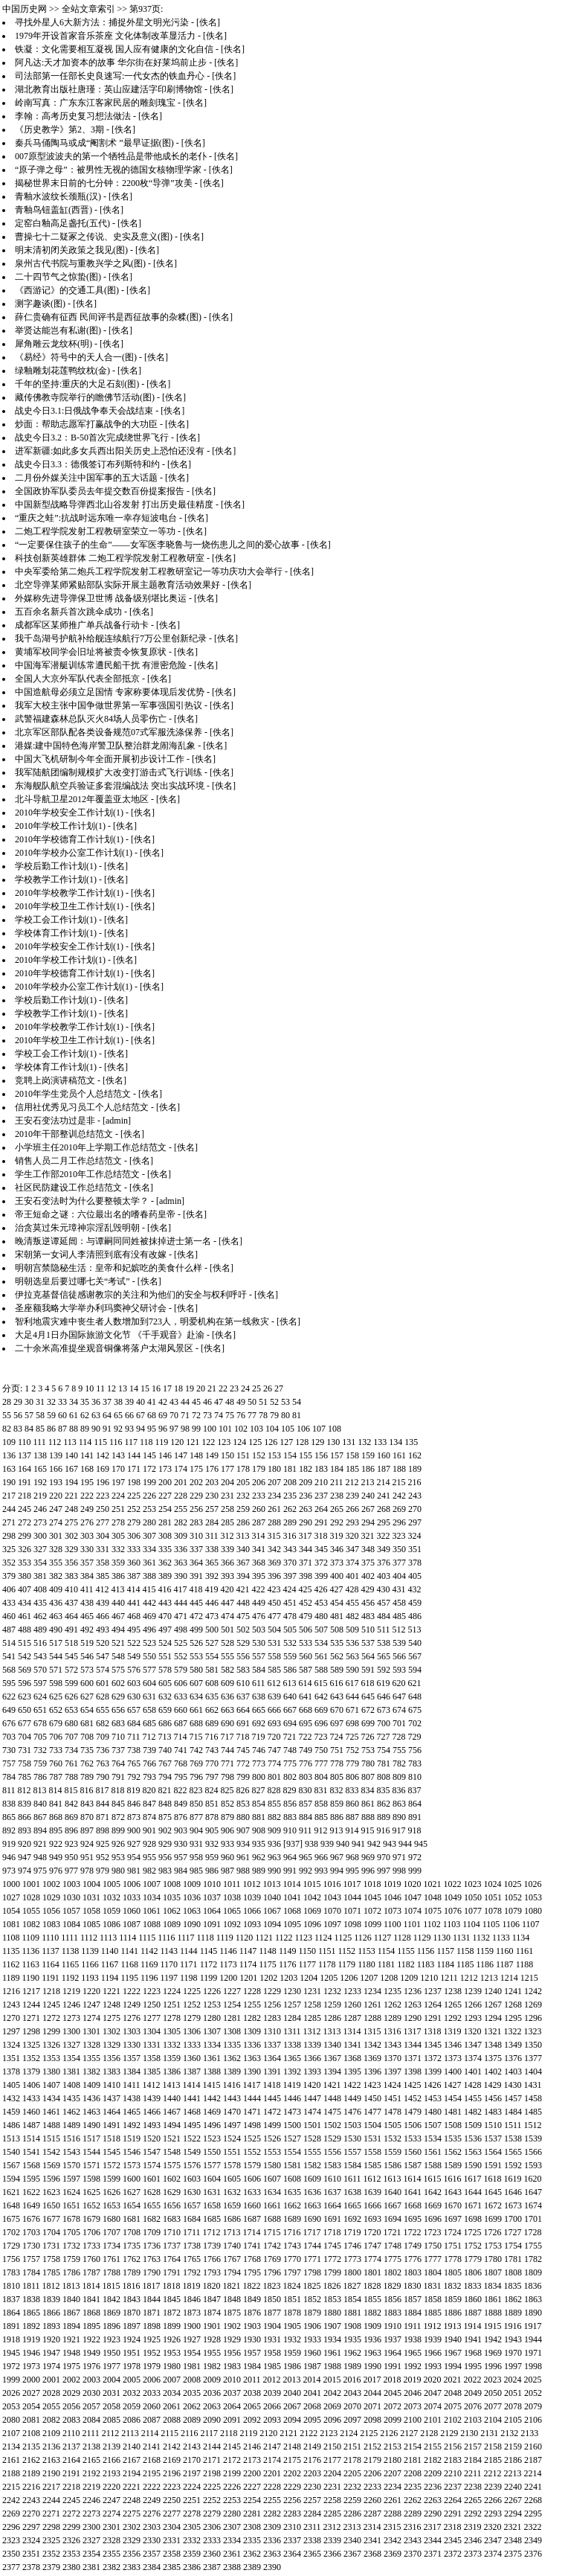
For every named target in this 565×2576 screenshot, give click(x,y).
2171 (212, 2460)
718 (243, 1736)
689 (212, 1723)
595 (9, 1683)
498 (180, 1629)
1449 (352, 2098)
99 (196, 1428)
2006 (152, 2379)
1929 (232, 2339)
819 (134, 1790)
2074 (433, 2406)
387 (134, 1576)
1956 (232, 2353)
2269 (11, 2513)
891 (415, 1817)
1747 (372, 2245)
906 (227, 1830)
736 (102, 1750)
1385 (152, 2071)
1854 (352, 2299)
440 (118, 1603)
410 (71, 1589)
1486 (11, 2125)
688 (196, 1723)
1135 (11, 1951)
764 (118, 1763)
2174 (272, 2460)
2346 (473, 2540)
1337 (272, 2045)
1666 (372, 2205)
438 (87, 1603)
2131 (489, 2433)
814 (55, 1790)
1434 (51, 2098)
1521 (172, 2138)
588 (321, 1670)
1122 (284, 1937)
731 (24, 1750)
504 (274, 1629)
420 (227, 1589)
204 (227, 1482)
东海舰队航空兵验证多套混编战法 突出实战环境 (109, 786)
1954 (192, 2353)
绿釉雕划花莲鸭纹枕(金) (62, 370)
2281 (252, 2513)
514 (9, 1643)
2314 (372, 2527)
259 (243, 1509)
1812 (51, 2286)
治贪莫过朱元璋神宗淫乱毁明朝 (77, 1228)
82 (6, 1428)
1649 (31, 2205)
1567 (11, 2165)
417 (180, 1589)
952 (102, 1857)
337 (196, 1549)
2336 (272, 2540)
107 (319, 1428)
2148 (292, 2446)
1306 (192, 2031)
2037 (232, 2393)
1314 (352, 2031)
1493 (152, 2125)
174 (180, 1469)
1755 (533, 2245)
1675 (11, 2219)
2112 (111, 2433)
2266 (493, 2500)
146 (165, 1455)
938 (311, 1844)
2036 (212, 2393)
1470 (232, 2111)
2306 (212, 2527)
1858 (433, 2299)
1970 (513, 2353)
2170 (192, 2460)
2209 (433, 2473)
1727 (513, 2232)
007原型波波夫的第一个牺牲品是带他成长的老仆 (111, 156)
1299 (51, 2031)
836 (399, 1790)
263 (305, 1509)
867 (40, 1817)
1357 (132, 2058)
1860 (473, 2299)
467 (118, 1616)
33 (62, 1402)
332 (118, 1549)
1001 (31, 1884)
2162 (31, 2460)
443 (165, 1603)
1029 (51, 1897)
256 (196, 1509)
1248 (111, 2004)
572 (71, 1670)
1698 (473, 2219)
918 (415, 1830)
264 (321, 1509)
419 (212, 1589)
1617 (473, 2178)
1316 (392, 2031)
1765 (192, 2259)
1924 (132, 2339)
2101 (433, 2420)
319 (336, 1536)
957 (180, 1857)
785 (24, 1777)
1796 (272, 2272)
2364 (292, 2553)
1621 (11, 2192)
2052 (533, 2393)
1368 (352, 2058)
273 (40, 1522)
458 (399, 1603)
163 (9, 1469)
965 (305, 1857)
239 (352, 1495)
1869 (111, 2312)
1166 (90, 1964)
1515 (51, 2138)
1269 (533, 2004)
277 (102, 1522)
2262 (413, 2500)
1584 (352, 2165)
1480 (433, 2111)
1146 (228, 1951)
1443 (232, 2098)
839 (24, 1803)
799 (243, 1777)
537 (368, 1643)
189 (415, 1469)
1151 (327, 1951)
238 (336, 1495)
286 (243, 1522)
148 (196, 1455)
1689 (292, 2219)
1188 (525, 1964)
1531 (372, 2138)
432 (415, 1589)
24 (245, 1388)
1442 (212, 2098)
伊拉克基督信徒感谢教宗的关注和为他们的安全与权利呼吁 (131, 1294)
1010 (212, 1884)
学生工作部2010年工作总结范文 (77, 1174)
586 (290, 1670)
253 (149, 1509)
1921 (71, 2339)
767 (165, 1763)
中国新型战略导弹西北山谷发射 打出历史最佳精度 (114, 504)
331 (102, 1549)
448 (243, 1603)
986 (212, 1870)
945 (420, 1844)
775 (290, 1763)
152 (258, 1455)
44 (185, 1402)
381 (40, 1576)
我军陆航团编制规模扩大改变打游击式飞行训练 (108, 772)
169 (102, 1469)
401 (352, 1576)
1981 (192, 2366)
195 (87, 1482)
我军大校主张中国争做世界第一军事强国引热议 (108, 705)
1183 (426, 1964)
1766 (212, 2259)
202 (196, 1482)
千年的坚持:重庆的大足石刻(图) (77, 384)
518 (71, 1643)
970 (383, 1857)
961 (243, 1857)
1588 (433, 2165)
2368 (372, 2553)
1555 (312, 2152)
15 (145, 1388)
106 (303, 1428)
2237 (453, 2487)
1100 (392, 1924)
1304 (152, 2031)
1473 (292, 2111)
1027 (11, 1897)
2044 (372, 2393)
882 (274, 1817)
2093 (272, 2420)
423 (274, 1589)
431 (399, 1589)
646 (383, 1696)
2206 (372, 2473)
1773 (352, 2259)
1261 (372, 2004)
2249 (152, 2500)
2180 (392, 2460)
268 (383, 1509)
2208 (413, 2473)
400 (336, 1576)
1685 (212, 2219)
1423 (372, 2085)
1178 (327, 1964)
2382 (111, 2567)
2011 (252, 2379)
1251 (172, 2004)
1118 (205, 1937)
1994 (453, 2366)
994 (336, 1870)
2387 (212, 2567)
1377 (533, 2058)
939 (327, 1844)
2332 (192, 2540)
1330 (132, 2045)
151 (243, 1455)
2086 (132, 2420)
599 (71, 1683)
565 (383, 1656)
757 (9, 1763)
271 (9, 1522)
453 (321, 1603)
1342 (372, 2045)
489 (40, 1629)
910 (290, 1830)
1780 (493, 2259)
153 (274, 1455)
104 (272, 1428)
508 (336, 1629)
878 (212, 1817)
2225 (212, 2487)
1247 (91, 2004)
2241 (533, 2487)
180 (274, 1469)
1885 (433, 2312)
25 (256, 1388)
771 (227, 1763)
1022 (453, 1884)
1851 (292, 2299)
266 (352, 1509)
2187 (533, 2460)
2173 (252, 2460)
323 (399, 1536)
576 (134, 1670)
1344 (413, 2045)
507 (321, 1629)
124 (239, 1442)
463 (55, 1616)
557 (258, 1656)
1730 (31, 2245)
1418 (272, 2085)
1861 (493, 2299)
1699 (493, 2219)
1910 (392, 2326)
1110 (50, 1937)
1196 (149, 1978)
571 (55, 1670)
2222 (152, 2487)
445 (196, 1603)
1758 (51, 2259)
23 (234, 1388)
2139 (111, 2446)
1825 (312, 2286)
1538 (513, 2138)
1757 (31, 2259)
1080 (533, 1911)
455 (352, 1603)
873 (134, 1817)
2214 (533, 2473)
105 (287, 1428)
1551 (232, 2152)
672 (368, 1710)
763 (102, 1763)
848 (165, 1803)
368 (258, 1562)
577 (149, 1670)
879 (227, 1817)
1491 (111, 2125)
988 (243, 1870)
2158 (493, 2446)
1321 (493, 2031)
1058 (91, 1911)
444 (180, 1603)
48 (229, 1402)
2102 (453, 2420)
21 (211, 1388)
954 (134, 1857)
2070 (352, 2406)
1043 (332, 1897)
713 (165, 1736)
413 (118, 1589)
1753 (493, 2245)
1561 (433, 2152)
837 (415, 1790)
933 (227, 1844)
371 (305, 1562)
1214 (509, 1978)
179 (258, 1469)
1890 (533, 2312)
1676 (31, 2219)
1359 (172, 2058)
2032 (132, 2393)
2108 (31, 2433)
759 (40, 1763)
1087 (132, 1924)
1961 (332, 2353)
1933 (312, 2339)
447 (227, 1603)
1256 (272, 2004)
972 (415, 1857)
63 (95, 1415)
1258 (312, 2004)
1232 (332, 1991)
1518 (111, 2138)
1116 (166, 1937)
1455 (473, 2098)
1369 (372, 2058)
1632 (232, 2192)
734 (71, 1750)
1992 (413, 2366)
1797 (292, 2272)
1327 (71, 2045)
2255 (272, 2500)
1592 (513, 2165)
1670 (453, 2205)
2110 (71, 2433)
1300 (71, 2031)
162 (415, 1455)
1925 (152, 2339)
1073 (392, 1911)
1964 (392, 2353)
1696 (433, 2219)
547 (102, 1656)
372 (321, 1562)
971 (399, 1857)
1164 (50, 1964)
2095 (312, 2420)
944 (405, 1844)
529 (243, 1643)
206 (258, 1482)
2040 (292, 2393)
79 (274, 1415)
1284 (292, 2018)
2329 (132, 2540)
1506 (413, 2125)
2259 (352, 2500)
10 (89, 1388)
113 (70, 1442)
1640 (392, 2192)
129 (317, 1442)
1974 (51, 2366)
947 (24, 1857)
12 (111, 1388)
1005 (111, 1884)
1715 (272, 2232)
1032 (111, 1897)
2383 (132, 2567)
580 (196, 1670)
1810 (11, 2286)
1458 (533, 2098)
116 (116, 1442)
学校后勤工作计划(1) (56, 866)
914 (352, 1830)
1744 (312, 2245)
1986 (292, 2366)
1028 (31, 1897)
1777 (433, 2259)
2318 (453, 2527)
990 (274, 1870)
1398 (413, 2071)
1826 (332, 2286)
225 (134, 1495)
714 (180, 1736)
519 (87, 1643)
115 (100, 1442)
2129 (449, 2433)
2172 (232, 2460)
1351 (11, 2058)
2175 (292, 2460)
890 (399, 1817)
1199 (209, 1978)
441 (134, 1603)
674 (399, 1710)
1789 (132, 2272)
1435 (71, 2098)
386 (118, 1576)
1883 (392, 2312)
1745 (332, 2245)
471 (180, 1616)
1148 (268, 1951)
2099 (392, 2420)
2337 (292, 2540)
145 (149, 1455)
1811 (31, 2286)
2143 (192, 2446)
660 (180, 1710)
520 (102, 1643)
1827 (352, 2286)
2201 (272, 2473)
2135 (31, 2446)
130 (333, 1442)
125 (255, 1442)
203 (212, 1482)
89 (84, 1428)
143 (118, 1455)
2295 (533, 2513)
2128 (429, 2433)
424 (290, 1589)
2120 (268, 2433)
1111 (69, 1937)
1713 (232, 2232)
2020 (433, 2379)
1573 (132, 2165)
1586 (392, 2165)
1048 (433, 1897)
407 (24, 1589)
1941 (473, 2339)
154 (290, 1455)
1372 (433, 2058)
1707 (111, 2232)
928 (149, 1844)
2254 (252, 2500)
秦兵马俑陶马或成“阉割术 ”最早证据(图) (94, 143)
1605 (232, 2178)
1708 (132, 2232)
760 (55, 1763)
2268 (533, 2500)
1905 (292, 2326)
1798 (312, 2272)
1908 (352, 2326)
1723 (433, 2232)
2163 (51, 2460)
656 (118, 1710)
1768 (252, 2259)
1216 (11, 1991)
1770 (292, 2259)
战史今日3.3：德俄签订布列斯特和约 (87, 464)
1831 (433, 2286)
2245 (71, 2500)
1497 (232, 2125)
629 (118, 1696)
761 (71, 1763)
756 (415, 1750)
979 (102, 1870)
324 (415, 1536)
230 (212, 1495)
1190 (31, 1978)
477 (274, 1616)
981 (134, 1870)
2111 (91, 2433)
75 (229, 1415)
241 (383, 1495)
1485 (533, 2111)
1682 (152, 2219)
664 (243, 1710)
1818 (172, 2286)
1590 (473, 2165)
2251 (192, 2500)
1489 (71, 2125)
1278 (172, 2018)
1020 (413, 1884)
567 (415, 1656)
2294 (513, 2513)
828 (274, 1790)
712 (149, 1736)
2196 (172, 2473)
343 (290, 1549)
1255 (252, 2004)
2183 (453, 2460)
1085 (91, 1924)
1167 (110, 1964)
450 (274, 1603)
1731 (51, 2245)
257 (212, 1509)
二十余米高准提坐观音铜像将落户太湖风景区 (104, 1348)
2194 (132, 2473)
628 (102, 1696)
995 (352, 1870)
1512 (533, 2125)
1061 (152, 1911)
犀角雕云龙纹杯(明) (53, 344)
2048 (453, 2393)
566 (399, 1656)
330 (87, 1549)
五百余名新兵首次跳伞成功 (68, 611)
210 (321, 1482)
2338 (312, 2540)
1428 (473, 2085)
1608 (292, 2178)
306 (134, 1536)
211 (336, 1482)
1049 (453, 1897)
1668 (413, 2205)
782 (399, 1763)
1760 (91, 2259)
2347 (493, 2540)
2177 (332, 2460)
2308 (252, 2527)
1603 (192, 2178)
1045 (372, 1897)
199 (149, 1482)
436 (55, 1603)
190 (9, 1482)
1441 (192, 2098)
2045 (392, 2393)
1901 (212, 2326)
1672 (493, 2205)
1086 (111, 1924)
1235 (392, 1991)
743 (212, 1750)
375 (368, 1562)
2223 (172, 2487)
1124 (323, 1937)
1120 (245, 1937)
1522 (192, 2138)
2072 (392, 2406)
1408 (71, 2085)
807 (368, 1777)
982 (149, 1870)
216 (415, 1482)
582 (227, 1670)
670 (336, 1710)
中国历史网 (24, 9)
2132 (509, 2433)
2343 (413, 2540)
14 (133, 1388)
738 (134, 1750)
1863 (533, 2299)
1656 (172, 2205)
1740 (232, 2245)
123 (223, 1442)
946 (9, 1857)
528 (227, 1643)
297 (415, 1522)
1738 (192, 2245)
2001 (51, 2379)
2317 (433, 2527)
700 (383, 1723)
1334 (212, 2045)
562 (336, 1656)
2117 (209, 2433)
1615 (433, 2178)
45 (196, 1402)
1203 (288, 1978)
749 (305, 1750)
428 (352, 1589)
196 (102, 1482)
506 (305, 1629)
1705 (71, 2232)
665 (258, 1710)
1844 (152, 2299)
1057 (71, 1911)
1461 (51, 2111)
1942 (493, 2339)
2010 (232, 2379)
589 (336, 1670)
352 (9, 1562)
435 (40, 1603)
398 (305, 1576)
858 (321, 1803)
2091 (232, 2420)
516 (40, 1643)
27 (278, 1388)
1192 (71, 1978)
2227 (252, 2487)
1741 (252, 2245)
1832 (453, 2286)
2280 (232, 2513)
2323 (11, 2540)
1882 (372, 2312)
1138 (71, 1951)
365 (212, 1562)
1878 (292, 2312)
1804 (433, 2272)
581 (212, 1670)
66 (129, 1415)
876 (180, 1817)
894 (40, 1830)
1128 (402, 1937)
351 (415, 1549)
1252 (192, 2004)
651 (40, 1710)
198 (134, 1482)
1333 (192, 2045)
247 (55, 1509)
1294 (493, 2018)
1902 (232, 2326)
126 (270, 1442)
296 (399, 1522)
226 (149, 1495)
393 (227, 1576)
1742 (272, 2245)
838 (9, 1803)
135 (411, 1442)
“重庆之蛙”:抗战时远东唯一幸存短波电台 (96, 518)
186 (368, 1469)
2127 (409, 2433)
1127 (383, 1937)
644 (352, 1696)
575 (118, 1670)
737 (118, 1750)
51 (263, 1402)
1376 (513, 2058)
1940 (453, 2339)
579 (180, 1670)
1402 (493, 2071)
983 (165, 1870)
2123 (329, 2433)
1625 (91, 2192)
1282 (252, 2018)
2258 (332, 2500)
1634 (272, 2192)
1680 (111, 2219)
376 (383, 1562)
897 (87, 1830)
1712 (212, 2232)
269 (399, 1509)
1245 (51, 2004)
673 (383, 1710)
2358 (172, 2553)
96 (162, 1428)
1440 (172, 2098)
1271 (31, 2018)
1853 (332, 2299)
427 (336, 1589)
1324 (11, 2045)
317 (305, 1536)
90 (95, 1428)
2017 (372, 2379)
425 (305, 1589)
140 (71, 1455)
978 (87, 1870)
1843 (132, 2299)
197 (118, 1482)
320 (352, 1536)
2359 (192, 2553)
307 (149, 1536)
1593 (533, 2165)
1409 (91, 2085)
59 (51, 1415)
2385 (172, 2567)
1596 (51, 2178)
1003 (71, 1884)
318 (321, 1536)
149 (212, 1455)
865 (9, 1817)
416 (165, 1589)
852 (227, 1803)
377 (399, 1562)
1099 (372, 1924)
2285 (332, 2513)
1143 (169, 1951)
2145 (232, 2446)
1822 (252, 2286)
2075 (453, 2406)
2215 (11, 2487)
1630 (192, 2192)
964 (290, 1857)
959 (212, 1857)
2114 (150, 2433)
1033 (132, 1897)
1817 (152, 2286)
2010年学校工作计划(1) (60, 826)
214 (383, 1482)
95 (151, 1428)
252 (134, 1509)
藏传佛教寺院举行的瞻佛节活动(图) (85, 397)
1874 (212, 2312)
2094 (292, 2420)
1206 (349, 1978)
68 (151, 1415)
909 (274, 1830)
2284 (312, 2513)
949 (55, 1857)
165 (40, 1469)
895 (55, 1830)
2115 (169, 2433)
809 (399, 1777)
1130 (442, 1937)
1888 (493, 2312)
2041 (312, 2393)
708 (87, 1736)
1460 (31, 2111)
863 (399, 1803)
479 (305, 1616)
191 (24, 1482)
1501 (312, 2125)
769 (196, 1763)
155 (305, 1455)
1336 (252, 2045)
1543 (71, 2152)
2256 (292, 2500)
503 (258, 1629)
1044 (352, 1897)
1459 (11, 2111)
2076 (473, 2406)
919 (9, 1844)
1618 (493, 2178)
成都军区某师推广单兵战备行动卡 (82, 625)
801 (274, 1777)
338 (212, 1549)
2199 (232, 2473)
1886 (453, 2312)
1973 (31, 2366)
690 (227, 1723)
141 (87, 1455)
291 (321, 1522)
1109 (31, 1937)
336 (180, 1549)
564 (368, 1656)
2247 (111, 2500)
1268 (513, 2004)
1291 (433, 2018)
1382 (91, 2071)
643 (336, 1696)
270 (415, 1509)
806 (352, 1777)
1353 (51, 2058)
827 (258, 1790)
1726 (493, 2232)
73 (207, 1415)
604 (149, 1683)
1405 (11, 2085)
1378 (11, 2071)
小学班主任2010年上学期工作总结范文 (91, 1147)
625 (55, 1696)
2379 (51, 2567)
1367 (332, 2058)
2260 (372, 2500)
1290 (413, 2018)
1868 (91, 2312)
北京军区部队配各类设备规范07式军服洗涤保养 (108, 732)
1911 (413, 2326)
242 (399, 1495)
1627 (132, 2192)
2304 (172, 2527)
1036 (192, 1897)
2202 (292, 2473)
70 (174, 1415)
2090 (212, 2420)
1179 (347, 1964)
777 (321, 1763)
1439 (152, 2098)
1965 (413, 2353)
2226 (232, 2487)
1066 (252, 1911)
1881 (352, 2312)
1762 (132, 2259)
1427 (453, 2085)
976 (55, 1870)
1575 (172, 2165)
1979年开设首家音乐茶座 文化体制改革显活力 (105, 36)
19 (189, 1388)
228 (180, 1495)
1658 (212, 2205)
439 (102, 1603)
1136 (31, 1951)
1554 (292, 2152)
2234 (392, 2487)
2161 (11, 2460)
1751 (453, 2245)
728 (399, 1736)
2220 (111, 2487)
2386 (192, 2567)
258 (227, 1509)
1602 (172, 2178)
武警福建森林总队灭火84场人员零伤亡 (91, 719)
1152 (347, 1951)
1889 (513, 2312)
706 (55, 1736)
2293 (493, 2513)
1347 (473, 2045)
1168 (129, 1964)
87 (62, 1428)
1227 (232, 1991)
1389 (232, 2071)
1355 (91, 2058)
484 (383, 1616)
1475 (332, 2111)
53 (285, 1402)
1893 (51, 2326)
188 (399, 1469)
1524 (232, 2138)
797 (212, 1777)
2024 (513, 2379)
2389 (252, 2567)
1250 (152, 2004)
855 (274, 1803)
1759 (71, 2259)
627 (87, 1696)
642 (321, 1696)
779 (352, 1763)
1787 (91, 2272)
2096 (332, 2420)
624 (40, 1696)
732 (40, 1750)
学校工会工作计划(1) (56, 919)
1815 (111, 2286)
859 (336, 1803)
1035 (172, 1897)
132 (364, 1442)
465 (87, 1616)
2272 (71, 2513)
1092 (232, 1924)
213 (368, 1482)
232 (243, 1495)
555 (227, 1656)
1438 (132, 2098)
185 (352, 1469)
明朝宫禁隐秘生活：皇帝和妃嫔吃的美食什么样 (108, 1268)
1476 (352, 2111)
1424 (392, 2085)
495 (134, 1629)
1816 (132, 2286)
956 (165, 1857)
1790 (152, 2272)
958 (196, 1857)
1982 (212, 2366)
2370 (413, 2553)
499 (196, 1629)
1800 (352, 2272)
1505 (392, 2125)
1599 (111, 2178)
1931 (272, 2339)
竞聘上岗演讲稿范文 (55, 1080)
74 (218, 1415)
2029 (71, 2393)
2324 (31, 2540)
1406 (31, 2085)
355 (55, 1562)
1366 (312, 2058)
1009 (192, 1884)
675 (415, 1710)
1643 (453, 2192)
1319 (453, 2031)
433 (9, 1603)
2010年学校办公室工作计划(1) (73, 853)
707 (71, 1736)
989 (258, 1870)
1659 (232, 2205)
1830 (413, 2286)
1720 (372, 2232)
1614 (413, 2178)
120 (177, 1442)
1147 (248, 1951)
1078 (493, 1911)
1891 (11, 2326)
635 (212, 1696)
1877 (272, 2312)
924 (87, 1844)
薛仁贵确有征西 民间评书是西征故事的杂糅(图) (108, 317)
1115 (146, 1937)
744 (227, 1750)
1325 (31, 2045)
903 (180, 1830)
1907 (332, 2326)
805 (336, 1777)
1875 (232, 2312)
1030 (71, 1897)
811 (9, 1790)
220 (55, 1495)
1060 (132, 1911)
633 (180, 1696)
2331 (172, 2540)
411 (87, 1589)
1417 (252, 2085)
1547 (152, 2152)
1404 (533, 2071)
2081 (31, 2420)
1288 (372, 2018)
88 (73, 1428)
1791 (172, 2272)
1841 (91, 2299)
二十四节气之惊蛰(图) (58, 277)
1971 (533, 2353)
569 (24, 1670)
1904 (272, 2326)
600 (87, 1683)
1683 (172, 2219)
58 (40, 1415)
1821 (232, 2286)
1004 (91, 1884)
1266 (473, 2004)
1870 (132, 2312)
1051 (493, 1897)
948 (40, 1857)
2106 (533, 2420)
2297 (31, 2527)
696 (321, 1723)
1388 (212, 2071)
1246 (71, 2004)
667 (290, 1710)
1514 (31, 2138)
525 (180, 1643)
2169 (172, 2460)
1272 (51, 2018)
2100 (413, 2420)
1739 (212, 2245)
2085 (111, 2420)
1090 (192, 1924)
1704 (51, 2232)
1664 (332, 2205)
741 (180, 1750)
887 (352, 1817)
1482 (473, 2111)
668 (305, 1710)
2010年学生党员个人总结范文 (73, 1094)
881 (258, 1817)
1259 (332, 2004)
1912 (433, 2326)
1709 (152, 2232)
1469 (212, 2111)
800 (258, 1777)
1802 (392, 2272)
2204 (332, 2473)
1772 (332, 2259)
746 (258, 1750)
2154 (413, 2446)
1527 (292, 2138)
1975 (71, 2366)
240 (368, 1495)
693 (274, 1723)
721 (290, 1736)
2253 (232, 2500)
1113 (108, 1937)
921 (40, 1844)
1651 (71, 2205)
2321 (513, 2527)
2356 (132, 2553)
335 (165, 1549)
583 (243, 1670)
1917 (533, 2326)
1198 (189, 1978)
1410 (111, 2085)
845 (118, 1803)
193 (55, 1482)
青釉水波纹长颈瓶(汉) (58, 196)
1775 (392, 2259)
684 (134, 1723)
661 (196, 1710)
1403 (513, 2071)
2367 (352, 2553)
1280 (212, 2018)
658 (149, 1710)
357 (87, 1562)
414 (134, 1589)
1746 (352, 2245)
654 (87, 1710)
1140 (110, 1951)
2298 (51, 2527)
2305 (192, 2527)
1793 (212, 2272)
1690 (312, 2219)
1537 (493, 2138)
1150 (307, 1951)
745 (243, 1750)
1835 (513, 2286)
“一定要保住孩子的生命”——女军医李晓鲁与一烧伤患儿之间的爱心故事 (157, 544)
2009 (212, 2379)
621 (415, 1683)
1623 (51, 2192)
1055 (31, 1911)
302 (71, 1536)
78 (263, 1415)
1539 (533, 2138)
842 (71, 1803)
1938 (413, 2339)
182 (305, 1469)
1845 (172, 2299)
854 (258, 1803)
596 (24, 1683)
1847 (212, 2299)
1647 (533, 2192)
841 (55, 1803)
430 (383, 1589)
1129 (422, 1937)
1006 (132, 1884)
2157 (473, 2446)
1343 (392, 2045)
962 (258, 1857)
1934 (332, 2339)
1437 (111, 2098)
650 (24, 1710)
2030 (91, 2393)
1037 (212, 1897)
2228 (272, 2487)
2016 (352, 2379)
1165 (71, 1964)
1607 (272, 2178)
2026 (11, 2393)
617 (352, 1683)
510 (368, 1629)
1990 (372, 2366)
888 (368, 1817)
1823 (272, 2286)
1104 (471, 1924)
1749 (413, 2245)
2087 (152, 2420)
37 (107, 1402)
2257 (312, 2500)
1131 (462, 1937)
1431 (533, 2085)
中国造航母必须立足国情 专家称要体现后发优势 (109, 692)
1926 (172, 2339)
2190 (51, 2473)
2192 (91, 2473)
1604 (212, 2178)
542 (24, 1656)
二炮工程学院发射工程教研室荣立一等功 (95, 531)
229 (196, 1495)
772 (243, 1763)
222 (87, 1495)
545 (71, 1656)
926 (118, 1844)
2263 (433, 2500)
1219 (71, 1991)
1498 (252, 2125)
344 (305, 1549)
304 (102, 1536)
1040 (272, 1897)
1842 (111, 2299)
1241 (513, 1991)
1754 (513, 2245)
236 (305, 1495)
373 (336, 1562)
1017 (352, 1884)
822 (180, 1790)
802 (290, 1777)
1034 (152, 1897)
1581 (292, 2165)
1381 (71, 2071)
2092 (252, 2420)
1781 (513, 2259)
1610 (332, 2178)
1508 (453, 2125)
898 (102, 1830)
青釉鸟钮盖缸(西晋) (53, 210)
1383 (111, 2071)
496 (149, 1629)
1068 (292, 1911)
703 (9, 1736)
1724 (453, 2232)
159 (368, 1455)
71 (185, 1415)
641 (305, 1696)
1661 (272, 2205)
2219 (91, 2487)
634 (196, 1696)
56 (17, 1415)
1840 (71, 2299)
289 (290, 1522)
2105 (513, 2420)
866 (24, 1817)
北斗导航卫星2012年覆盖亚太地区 (82, 799)
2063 (212, 2406)
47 (218, 1402)
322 (383, 1536)
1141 (129, 1951)
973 (9, 1870)
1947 (51, 2353)
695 (305, 1723)
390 (180, 1576)
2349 (533, 2540)
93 (129, 1428)
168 (87, 1469)
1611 (352, 2178)
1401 (473, 2071)
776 (305, 1763)
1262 (392, 2004)
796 (196, 1777)
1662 (292, 2205)
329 (71, 1549)
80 (285, 1415)
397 (290, 1576)
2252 (212, 2500)
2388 (232, 2567)
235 (290, 1495)
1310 (272, 2031)
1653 (111, 2205)
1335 (232, 2045)
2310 (292, 2527)
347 (352, 1549)
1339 (312, 2045)
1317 (413, 2031)
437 (71, 1603)
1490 (91, 2125)
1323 (533, 2031)
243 (415, 1495)
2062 (192, 2406)
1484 (513, 2111)
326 (24, 1549)
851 (212, 1803)
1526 (272, 2138)
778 (336, 1763)
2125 (369, 2433)
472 (196, 1616)
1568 (31, 2165)
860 (352, 1803)
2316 (413, 2527)
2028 (51, 2393)
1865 (31, 2312)
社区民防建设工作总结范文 (68, 1187)
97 (174, 1428)
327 (40, 1549)
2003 (91, 2379)
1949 (91, 2353)
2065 (252, 2406)
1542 (51, 2152)
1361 (212, 2058)
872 (118, 1817)
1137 (50, 1951)
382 (55, 1576)
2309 (272, 2527)
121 (192, 1442)
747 (274, 1750)
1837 (11, 2299)
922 (55, 1844)
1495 (192, 2125)
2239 (493, 2487)
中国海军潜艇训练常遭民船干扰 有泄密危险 (101, 665)
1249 (132, 2004)
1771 (312, 2259)
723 (321, 1736)
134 (395, 1442)
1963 (372, 2353)
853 (243, 1803)
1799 (332, 2272)
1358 (152, 2058)
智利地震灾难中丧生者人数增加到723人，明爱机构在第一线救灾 (142, 1321)
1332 (172, 2045)
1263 (413, 2004)
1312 (312, 2031)
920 (24, 1844)
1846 (192, 2299)
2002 (71, 2379)
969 (368, 1857)
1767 (232, 2259)
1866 (51, 2312)
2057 (91, 2406)
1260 (352, 2004)
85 (40, 1428)
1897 (132, 2326)
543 (40, 1656)
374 (352, 1562)
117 (131, 1442)
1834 (493, 2286)
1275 (111, 2018)
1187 (505, 1964)
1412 (152, 2085)
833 (352, 1790)
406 (9, 1589)
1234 (372, 1991)
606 (180, 1683)
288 (274, 1522)
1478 (392, 2111)
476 (258, 1616)
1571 (91, 2165)
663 (227, 1710)
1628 (152, 2192)
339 (227, 1549)
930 (180, 1844)
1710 (172, 2232)
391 (196, 1576)
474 (227, 1616)
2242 (11, 2500)
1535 (453, 2138)
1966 (433, 2353)
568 (9, 1670)
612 (274, 1683)
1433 (31, 2098)
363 (180, 1562)
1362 (232, 2058)
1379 (31, 2071)
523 (149, 1643)
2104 (493, 2420)
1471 (252, 2111)
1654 (132, 2205)
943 (389, 1844)
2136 (51, 2446)
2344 (433, 2540)
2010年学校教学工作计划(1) (69, 893)
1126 (363, 1937)
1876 (252, 2312)
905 (212, 1830)
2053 (11, 2406)
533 (305, 1643)
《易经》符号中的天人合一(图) (76, 357)
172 (149, 1469)
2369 (392, 2553)
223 (102, 1495)
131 (348, 1442)
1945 (11, 2353)
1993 (433, 2366)
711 (134, 1736)
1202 (268, 1978)
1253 (212, 2004)
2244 (51, 2500)
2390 (272, 2567)
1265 (453, 2004)
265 (336, 1509)
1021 (433, 1884)
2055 (51, 2406)
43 (174, 1402)
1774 (372, 2259)
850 (196, 1803)
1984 (252, 2366)
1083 (51, 1924)
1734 (111, 2245)
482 (352, 1616)
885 (321, 1817)
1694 (392, 2219)
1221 (111, 1991)
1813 (71, 2286)
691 (243, 1723)
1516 (71, 2138)
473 (212, 1616)
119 (162, 1442)
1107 (531, 1924)
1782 (533, 2259)
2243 (31, 2500)
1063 (192, 1911)
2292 (473, 2513)
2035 (192, 2393)
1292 (453, 2018)
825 (227, 1790)
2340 (352, 2540)
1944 (533, 2339)
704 (24, 1736)
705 (40, 1736)
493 (102, 1629)
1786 (71, 2272)
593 (399, 1670)
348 (368, 1549)
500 (212, 1629)
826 (243, 1790)
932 (212, 1844)
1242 (533, 1991)
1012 (252, 1884)
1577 (212, 2165)
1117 (185, 1937)
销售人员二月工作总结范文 (68, 1161)
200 (165, 1482)
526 (196, 1643)
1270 (11, 2018)
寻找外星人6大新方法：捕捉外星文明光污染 (102, 22)
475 (243, 1616)
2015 (332, 2379)
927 (134, 1844)
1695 (413, 2219)
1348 (493, 2045)
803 (305, 1777)
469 (149, 1616)
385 (102, 1576)
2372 (453, 2553)
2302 (132, 2527)
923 (71, 1844)
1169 (149, 1964)
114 (85, 1442)
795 (180, 1777)
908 (258, 1830)
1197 (169, 1978)
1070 (332, 1911)
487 (9, 1629)
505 (290, 1629)
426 (321, 1589)
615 (321, 1683)
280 (149, 1522)
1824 (292, 2286)
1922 (91, 2339)
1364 (272, 2058)
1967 (453, 2353)
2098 (372, 2420)
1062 (172, 1911)
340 (243, 1549)
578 (165, 1670)
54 (296, 1402)
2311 (312, 2527)
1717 (312, 2232)
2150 (332, 2446)
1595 (31, 2178)
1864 (11, 2312)
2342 (392, 2540)
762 (87, 1763)
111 (39, 1442)
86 (51, 1428)
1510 (493, 2125)
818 (118, 1790)
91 (107, 1428)
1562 (453, 2152)
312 (227, 1536)
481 (336, 1616)
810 (415, 1777)
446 (212, 1603)
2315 (392, 2527)
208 (290, 1482)
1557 (352, 2152)
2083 (71, 2420)
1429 (493, 2085)
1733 (91, 2245)
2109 (51, 2433)
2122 (308, 2433)
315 (274, 1536)
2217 (51, 2487)
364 (196, 1562)
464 (71, 1616)
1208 (389, 1978)
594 (415, 1670)
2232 (352, 2487)
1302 (111, 2031)
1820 (212, 2286)
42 (162, 1402)
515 (24, 1643)
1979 (152, 2366)
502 (243, 1629)
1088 (152, 1924)
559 (290, 1656)
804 (321, 1777)
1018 (372, 1884)
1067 (272, 1911)
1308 (232, 2031)
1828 (372, 2286)
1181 (387, 1964)
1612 (372, 2178)
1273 (71, 2018)
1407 (51, 2085)
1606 (252, 2178)
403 (383, 1576)
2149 (312, 2446)
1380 (51, 2071)
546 (87, 1656)
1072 (372, 1911)
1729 (11, 2245)
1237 (433, 1991)
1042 (312, 1897)
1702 (11, 2232)
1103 (452, 1924)
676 (9, 1723)
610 (243, 1683)
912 (321, 1830)
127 (286, 1442)
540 (415, 1643)
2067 (292, 2406)
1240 (493, 1991)
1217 (31, 1991)
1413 (172, 2085)
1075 (433, 1911)
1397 (392, 2071)
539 (399, 1643)
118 (146, 1442)
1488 (51, 2125)
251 (118, 1509)
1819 (192, 2286)
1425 (413, 2085)
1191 (50, 1978)
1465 (132, 2111)
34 (73, 1402)
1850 (272, 2299)
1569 (51, 2165)
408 (40, 1589)
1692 (352, 2219)
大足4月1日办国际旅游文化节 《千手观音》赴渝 (109, 1335)
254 (165, 1509)
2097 (352, 2420)
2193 (111, 2473)
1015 (312, 1884)
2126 (389, 2433)
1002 (51, 1884)
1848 (232, 2299)
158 (352, 1455)
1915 (493, 2326)
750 (321, 1750)
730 (9, 1750)
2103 (473, 2420)
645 (368, 1696)
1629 (172, 2192)
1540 (11, 2152)
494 (118, 1629)
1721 (392, 2232)
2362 (252, 2553)
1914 (473, 2326)
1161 (525, 1951)
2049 (473, 2393)
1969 (493, 2353)
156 (321, 1455)
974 (24, 1870)
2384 (152, 2567)
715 (196, 1736)
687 (180, 1723)
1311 (292, 2031)
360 (134, 1562)
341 (258, 1549)
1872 (172, 2312)
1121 (264, 1937)
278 (118, 1522)
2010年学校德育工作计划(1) (69, 839)
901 (149, 1830)
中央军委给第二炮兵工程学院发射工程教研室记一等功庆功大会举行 (148, 571)
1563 (473, 2152)
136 (9, 1455)
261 (274, 1509)
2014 (312, 2379)
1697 (453, 2219)
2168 (152, 2460)
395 (258, 1576)
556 (243, 1656)
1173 (228, 1964)
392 (212, 1576)
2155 (433, 2446)
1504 (372, 2125)
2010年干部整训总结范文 (64, 1134)
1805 (453, 2272)
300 (40, 1536)
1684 (192, 2219)
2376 (533, 2553)
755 (399, 1750)
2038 (252, 2393)
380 (24, 1576)
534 (321, 1643)
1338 (292, 2045)
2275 (132, 2513)
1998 (533, 2366)
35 (84, 1402)
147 (180, 1455)
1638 (352, 2192)
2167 (132, 2460)
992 (305, 1870)
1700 (513, 2219)
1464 (111, 2111)
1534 (433, 2138)
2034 (172, 2393)
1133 (501, 1937)
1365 (292, 2058)
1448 (332, 2098)
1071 (352, 1911)
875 (165, 1817)
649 (9, 1710)
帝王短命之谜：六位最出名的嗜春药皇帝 (95, 1214)
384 (87, 1576)
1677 (51, 2219)
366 (227, 1562)
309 (180, 1536)
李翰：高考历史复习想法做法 (73, 116)
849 (180, 1803)
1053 (533, 1897)
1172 (209, 1964)
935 (258, 1844)
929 (165, 1844)
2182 (433, 2460)
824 (212, 1790)
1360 (192, 2058)
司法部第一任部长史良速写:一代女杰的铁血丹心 (109, 76)
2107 (11, 2433)
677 (24, 1723)
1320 (473, 2031)
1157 (445, 1951)
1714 (252, 2232)
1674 (533, 2205)
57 (29, 1415)
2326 (71, 2540)
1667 (392, 2205)
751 (336, 1750)
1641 (413, 2192)
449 (258, 1603)
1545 (111, 2152)
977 (71, 1870)
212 (352, 1482)
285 (227, 1522)
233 (258, 1495)
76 (240, 1415)
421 (243, 1589)
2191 (71, 2473)
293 (352, 1522)
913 (336, 1830)
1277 (152, 2018)
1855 (372, 2299)
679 (55, 1723)
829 (290, 1790)
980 (118, 1870)
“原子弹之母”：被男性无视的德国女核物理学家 (108, 169)
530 (258, 1643)
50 (252, 1402)
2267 (513, 2500)
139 (55, 1455)
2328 (111, 2540)
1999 (11, 2379)
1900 (192, 2326)
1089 (172, 1924)
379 (9, 1576)
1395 (352, 2071)
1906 (312, 2326)
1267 (493, 2004)
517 (55, 1643)
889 (383, 1817)
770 (212, 1763)
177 (227, 1469)
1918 (11, 2339)
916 (383, 1830)
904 (196, 1830)
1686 (232, 2219)
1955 (212, 2353)
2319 (473, 2527)
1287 (352, 2018)
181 (290, 1469)
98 (185, 1428)
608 (212, 1683)
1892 (31, 2326)
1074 (413, 1911)
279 (134, 1522)
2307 (232, 2527)
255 (180, 1509)
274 (55, 1522)
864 (415, 1803)
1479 (413, 2111)
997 (383, 1870)
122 (208, 1442)
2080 (11, 2420)
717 (227, 1736)
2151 (352, 2446)
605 (165, 1683)
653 (71, 1710)
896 (71, 1830)
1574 (152, 2165)
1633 (252, 2192)
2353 (71, 2553)
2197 (192, 2473)
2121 (288, 2433)
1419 (292, 2085)
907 (243, 1830)
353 (24, 1562)
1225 (192, 1991)
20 (200, 1388)
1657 (192, 2205)
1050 (473, 1897)
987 (227, 1870)
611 (258, 1683)
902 (165, 1830)
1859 (453, 2299)
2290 (433, 2513)
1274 (91, 2018)
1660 (252, 2205)
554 (212, 1656)
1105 (491, 1924)
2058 (111, 2406)
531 (274, 1643)
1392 (292, 2071)
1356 (111, 2058)
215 (399, 1482)
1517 (91, 2138)
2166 (111, 2460)
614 (305, 1683)
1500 (292, 2125)
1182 (406, 1964)
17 (167, 1388)
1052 (513, 1897)
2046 (413, 2393)
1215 (529, 1978)
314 (258, 1536)
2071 (372, 2406)
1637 (332, 2192)
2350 (11, 2553)
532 (290, 1643)
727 (383, 1736)
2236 (433, 2487)
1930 (252, 2339)
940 (342, 1844)
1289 (392, 2018)
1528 (312, 2138)
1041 (292, 1897)
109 (9, 1442)
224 (118, 1495)
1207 (369, 1978)
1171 (189, 1964)
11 (100, 1388)
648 (415, 1696)
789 (87, 1777)
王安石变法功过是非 (55, 1120)
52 (274, 1402)
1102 (432, 1924)
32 (51, 1402)
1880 (332, 2312)
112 (55, 1442)
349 (383, 1549)
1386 (172, 2071)
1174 (248, 1964)
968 (352, 1857)
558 (274, 1656)
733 (55, 1750)
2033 (152, 2393)
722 (305, 1736)
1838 (31, 2299)
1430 (513, 2085)
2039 (272, 2393)
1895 (91, 2326)
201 (180, 1482)
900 (134, 1830)
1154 (387, 1951)
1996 (493, 2366)
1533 (413, 2138)
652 (55, 1710)
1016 (332, 1884)
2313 (352, 2527)
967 (336, 1857)
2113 (130, 2433)
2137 (71, 2446)
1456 (493, 2098)
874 (149, 1817)
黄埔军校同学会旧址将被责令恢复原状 (91, 652)
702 (415, 1723)
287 (258, 1522)
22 (223, 1388)
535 (336, 1643)
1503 (352, 2125)
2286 (352, 2513)
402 (368, 1576)
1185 (465, 1964)
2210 (453, 2473)
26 (267, 1388)
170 (118, 1469)
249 (87, 1509)
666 (274, 1710)
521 (118, 1643)
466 (102, 1616)
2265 (473, 2500)
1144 (189, 1951)
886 (336, 1817)
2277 (172, 2513)
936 (274, 1844)
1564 (493, 2152)
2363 (272, 2553)
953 (118, 1857)
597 (40, 1683)
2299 (71, 2527)
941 (358, 1844)
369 (274, 1562)
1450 (372, 2098)
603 (134, 1683)
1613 (392, 2178)
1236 (413, 1991)
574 (102, 1670)
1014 (292, 1884)
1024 (493, 1884)
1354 (71, 2058)
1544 (91, 2152)
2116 (189, 2433)
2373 (473, 2553)
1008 (172, 1884)
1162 (11, 1964)
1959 (292, 2353)
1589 (453, 2165)
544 (55, 1656)
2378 (31, 2567)
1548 (172, 2152)
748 (290, 1750)
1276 (132, 2018)
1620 (533, 2178)
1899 (172, 2326)
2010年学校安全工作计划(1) (69, 812)
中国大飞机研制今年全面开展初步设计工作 (99, 759)
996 (368, 1870)
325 (9, 1549)
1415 (212, 2085)
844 (102, 1803)
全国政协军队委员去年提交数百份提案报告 (99, 491)
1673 (513, 2205)
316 (290, 1536)
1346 (453, 2045)
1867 (71, 2312)
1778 (453, 2259)
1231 (312, 1991)
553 (196, 1656)
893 (24, 1830)
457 (383, 1603)
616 (336, 1683)
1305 (172, 2031)
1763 (152, 2259)
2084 (91, 2420)
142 (102, 1455)
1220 (91, 1991)
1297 (11, 2031)
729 (415, 1736)
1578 (232, 2165)
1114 (127, 1937)
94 (140, 1428)
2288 (392, 2513)
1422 (352, 2085)
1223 (152, 1991)
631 (149, 1696)
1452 (413, 2098)
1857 (413, 2299)
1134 (521, 1937)
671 (352, 1710)
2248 (132, 2500)
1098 (352, 1924)
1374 (473, 2058)
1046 (392, 1897)
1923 (111, 2339)
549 (134, 1656)
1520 (152, 2138)
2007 (172, 2379)
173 (165, 1469)
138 (40, 1455)
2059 (132, 2406)
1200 (228, 1978)
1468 (192, 2111)
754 (383, 1750)
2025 (533, 2379)
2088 (172, 2420)
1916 (513, 2326)
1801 (372, 2272)
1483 (493, 2111)
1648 (11, 2205)
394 (243, 1576)
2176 (312, 2460)
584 (258, 1670)
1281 (232, 2018)
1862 (513, 2299)
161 (399, 1455)
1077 (473, 1911)
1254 (232, 2004)
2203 (312, 2473)
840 (40, 1803)
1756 (11, 2259)
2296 (11, 2527)
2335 (252, 2540)
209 (305, 1482)
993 (321, 1870)
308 (165, 1536)
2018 (392, 2379)
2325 (51, 2540)
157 (336, 1455)
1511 (513, 2125)
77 (252, 1415)
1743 (292, 2245)
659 (165, 1710)
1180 (366, 1964)
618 (368, 1683)
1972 (11, 2366)
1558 (372, 2152)
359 (118, 1562)
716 (212, 1736)
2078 (513, 2406)
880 (243, 1817)
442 (149, 1603)
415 (149, 1589)
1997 (513, 2366)
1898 (152, 2326)
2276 (152, 2513)
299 (24, 1536)
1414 (192, 2085)
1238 (453, 1991)
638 (258, 1696)
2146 (252, 2446)
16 (156, 1388)
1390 (252, 2071)
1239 (473, 1991)
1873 (192, 2312)
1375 (493, 2058)
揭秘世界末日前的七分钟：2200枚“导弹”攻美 (104, 183)
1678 (71, 2219)
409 (55, 1589)
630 (134, 1696)
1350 (533, 2045)
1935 (352, 2339)
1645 (493, 2192)
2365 (312, 2553)
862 (383, 1803)
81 (296, 1415)
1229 (272, 1991)
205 (243, 1482)
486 (415, 1616)
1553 (272, 2152)
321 (368, 1536)
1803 (413, 2272)
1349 (513, 2045)
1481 (453, 2111)
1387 (192, 2071)
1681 (132, 2219)
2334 (232, 2540)
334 (149, 1549)
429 (368, 1589)
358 (102, 1562)
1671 (473, 2205)
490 (55, 1629)
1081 (11, 1924)
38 (118, 1402)
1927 (192, 2339)
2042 (332, 2393)
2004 (111, 2379)
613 (290, 1683)
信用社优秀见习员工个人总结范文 (82, 1107)
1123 (303, 1937)
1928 (212, 2339)
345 (321, 1549)
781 (383, 1763)
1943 (513, 2339)
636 (227, 1696)
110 (24, 1442)
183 (321, 1469)
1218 (51, 1991)
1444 (252, 2098)
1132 (482, 1937)
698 (352, 1723)
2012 (272, 2379)
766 (149, 1763)
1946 (31, 2353)
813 (40, 1790)
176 (212, 1469)
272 (24, 1522)
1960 (312, 2353)
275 (71, 1522)
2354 (91, 2553)
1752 (473, 2245)
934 (243, 1844)
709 (102, 1736)
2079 (533, 2406)
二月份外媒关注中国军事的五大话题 (86, 477)
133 (380, 1442)
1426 (433, 2085)
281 (165, 1522)
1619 (513, 2178)
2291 (453, 2513)
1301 (91, 2031)
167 (71, 1469)
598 (55, 1683)
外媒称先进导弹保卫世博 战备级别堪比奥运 (101, 598)
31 (40, 1402)
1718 (332, 2232)
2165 (91, 2460)
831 (321, 1790)
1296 (533, 2018)
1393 (312, 2071)
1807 (493, 2272)
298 (9, 1536)
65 (118, 1415)
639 (274, 1696)
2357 (152, 2553)
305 (118, 1536)
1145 (209, 1951)
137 (24, 1455)
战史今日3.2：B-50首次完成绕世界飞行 (92, 437)
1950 (111, 2353)
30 (29, 1402)
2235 (413, 2487)
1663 (312, 2205)
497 (165, 1629)
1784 (31, 2272)
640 (290, 1696)
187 (383, 1469)
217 (9, 1495)
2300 (91, 2527)
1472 (272, 2111)
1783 (11, 2272)
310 (196, 1536)
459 (415, 1603)
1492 (132, 2125)
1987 (312, 2366)
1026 (533, 1884)
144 (134, 1455)
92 (118, 1428)
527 (212, 1643)
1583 (332, 2165)
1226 (212, 1991)
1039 (252, 1897)
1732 (71, 2245)
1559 (392, 2152)
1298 (31, 2031)
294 (368, 1522)
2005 (132, 2379)
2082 (51, 2420)
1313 (332, 2031)
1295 (513, 2018)
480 (321, 1616)
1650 (51, 2205)
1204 (308, 1978)
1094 (272, 1924)
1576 (192, 2165)
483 (368, 1616)
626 (71, 1696)
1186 (485, 1964)
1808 (513, 2272)
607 (196, 1683)
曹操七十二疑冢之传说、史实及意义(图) (93, 236)
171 (134, 1469)
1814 (91, 2286)
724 (336, 1736)
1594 (11, 2178)
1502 (332, 2125)
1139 (90, 1951)
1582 (312, 2165)
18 (178, 1388)
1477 (372, 2111)
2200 (252, 2473)
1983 (232, 2366)
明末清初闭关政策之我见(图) (71, 250)
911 (305, 1830)
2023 (493, 2379)
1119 (224, 1937)
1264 (433, 2004)
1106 (511, 1924)
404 (399, 1576)
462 (40, 1616)
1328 (91, 2045)
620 (399, 1683)
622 (9, 1696)
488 (24, 1629)
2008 (192, 2379)
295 (383, 1522)
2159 (513, 2446)
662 (212, 1710)
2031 (111, 2393)
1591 (493, 2165)
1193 (90, 1978)
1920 (51, 2339)
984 (180, 1870)
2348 (513, 2540)
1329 (111, 2045)
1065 (232, 1911)
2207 (392, 2473)
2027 (31, 2393)
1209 (409, 1978)
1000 (11, 1884)
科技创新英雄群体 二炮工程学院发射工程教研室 (109, 558)
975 (40, 1870)
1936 (372, 2339)
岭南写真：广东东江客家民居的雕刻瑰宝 (95, 102)
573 (87, 1670)
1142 (149, 1951)
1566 (533, 2152)
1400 (453, 2071)
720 (274, 1736)
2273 (91, 2513)
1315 (372, 2031)
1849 (252, 2299)
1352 (31, 2058)
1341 (352, 2045)
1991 (392, 2366)
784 (9, 1777)
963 (274, 1857)
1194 (110, 1978)
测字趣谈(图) (40, 303)
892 (9, 1830)
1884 (413, 2312)
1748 (392, 2245)
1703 (31, 2232)
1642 (433, 2192)
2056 (71, 2406)
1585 (372, 2165)
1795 (252, 2272)
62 (84, 1415)
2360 (212, 2553)
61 (73, 1415)
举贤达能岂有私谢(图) (58, 330)
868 (55, 1817)
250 (102, 1509)
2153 (392, 2446)
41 (151, 1402)
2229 (292, 2487)
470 (165, 1616)
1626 (111, 2192)
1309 (252, 2031)
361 (149, 1562)
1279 (192, 2018)
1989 (352, 2366)
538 (383, 1643)
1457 (513, 2098)
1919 (31, 2339)
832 (336, 1790)
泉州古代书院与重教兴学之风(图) (80, 263)
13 (122, 1388)
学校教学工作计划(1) (56, 879)
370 (290, 1562)
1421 (332, 2085)
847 (149, 1803)
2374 (493, 2553)
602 (118, 1683)
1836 (533, 2286)
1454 (453, 2098)
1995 (473, 2366)
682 (102, 1723)
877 (196, 1817)
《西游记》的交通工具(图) (67, 290)
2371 (433, 2553)
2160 (533, 2446)
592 (383, 1670)
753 (368, 1750)
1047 (413, 1897)
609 (227, 1683)
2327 (91, 2540)
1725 (473, 2232)
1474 (312, 2111)
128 (302, 1442)
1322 (513, 2031)
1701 (533, 2219)
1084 (71, 1924)
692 (258, 1723)
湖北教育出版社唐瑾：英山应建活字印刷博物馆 (108, 89)
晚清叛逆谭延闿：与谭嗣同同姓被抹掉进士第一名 (113, 1241)
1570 (71, 2165)
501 (227, 1629)
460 (9, 1616)
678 (40, 1723)
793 (149, 1777)
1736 (152, 2245)
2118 (229, 2433)
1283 (272, 2018)
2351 (31, 2553)
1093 (252, 1924)
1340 (332, 2045)
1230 (292, 1991)
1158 (465, 1951)
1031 (91, 1897)
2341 (372, 2540)
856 (290, 1803)
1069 (312, 1911)
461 (24, 1616)
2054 (31, 2406)
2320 (493, 2527)
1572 (111, 2165)
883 (290, 1817)
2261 (392, 2500)
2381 (91, 2567)
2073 (413, 2406)
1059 (111, 1911)
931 (196, 1844)
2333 (212, 2540)
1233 (352, 1991)
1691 (332, 2219)
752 (352, 1750)
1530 (352, 2138)
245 (24, 1509)
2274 (111, 2513)
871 (102, 1817)
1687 (252, 2219)
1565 (513, 2152)
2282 (272, 2513)
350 (399, 1549)
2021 (453, 2379)
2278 (192, 2513)
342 (274, 1549)
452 (305, 1603)
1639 (372, 2192)
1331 (152, 2045)
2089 (192, 2420)
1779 (473, 2259)
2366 (332, 2553)
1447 (312, 2098)
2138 (91, 2446)
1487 (31, 2125)
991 (290, 1870)
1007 (152, 1884)
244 (9, 1509)
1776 (413, 2259)
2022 (473, 2379)
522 (134, 1643)
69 (162, 1415)
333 (134, 1549)
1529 (332, 2138)
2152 (372, 2446)
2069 (332, 2406)
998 (399, 1870)
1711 (192, 2232)
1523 (212, 2138)
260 (258, 1509)
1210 (429, 1978)
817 (102, 1790)
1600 (132, 2178)
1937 (392, 2339)
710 (118, 1736)
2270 (31, 2513)
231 (227, 1495)
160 (383, 1455)
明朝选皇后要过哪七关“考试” (72, 1281)
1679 (91, 2219)
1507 (433, 2125)
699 (368, 1723)
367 (243, 1562)
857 (305, 1803)
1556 (332, 2152)
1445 (272, 2098)
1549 (192, 2152)
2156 (453, 2446)
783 (415, 1763)
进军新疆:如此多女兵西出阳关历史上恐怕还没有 (109, 451)
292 (336, 1522)
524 (165, 1643)
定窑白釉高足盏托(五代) (62, 223)
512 (399, 1629)
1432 (11, 2098)
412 (102, 1589)
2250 (172, 2500)
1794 (232, 2272)
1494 (172, 2125)
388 (149, 1576)
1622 (31, 2192)
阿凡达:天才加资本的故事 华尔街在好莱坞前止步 (111, 62)
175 (196, 1469)
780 (368, 1763)
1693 (372, 2219)
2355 (111, 2553)
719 (258, 1736)
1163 (31, 1964)
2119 (249, 2433)
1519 (132, 2138)
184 (336, 1469)
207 (274, 1482)
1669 (433, 2205)
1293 (473, 2018)
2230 (312, 2487)
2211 (473, 2473)
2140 (132, 2446)
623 (24, 1696)
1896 (111, 2326)
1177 (307, 1964)
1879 (312, 2312)
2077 (493, 2406)
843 (87, 1803)
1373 (453, 2058)
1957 (252, 2353)
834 (368, 1790)
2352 (51, 2553)
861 (368, 1803)
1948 (71, 2353)
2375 (513, 2553)
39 (129, 1402)
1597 (71, 2178)
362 (165, 1562)
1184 (445, 1964)
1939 (433, 2339)
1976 (91, 2366)
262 (290, 1509)
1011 (232, 1884)
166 (55, 1469)
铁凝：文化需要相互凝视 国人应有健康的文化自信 (114, 49)
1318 (433, 2031)
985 (196, 1870)
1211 (449, 1978)
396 (274, 1576)
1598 (91, 2178)
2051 (513, 2393)
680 (71, 1723)
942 (374, 1844)
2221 (132, 2487)
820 (149, 1790)
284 (212, 1522)
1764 (172, 2259)
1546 (132, 2152)
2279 (212, 2513)
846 (134, 1803)
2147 (272, 2446)
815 (71, 1790)
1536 (473, 2138)
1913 (453, 2326)
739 (149, 1750)
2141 (152, 2446)
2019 (413, 2379)
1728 (533, 2232)
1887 (473, 2312)
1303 (132, 2031)
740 (165, 1750)
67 (140, 1415)
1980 (172, 2366)
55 (6, 1415)
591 (368, 1670)
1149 (288, 1951)
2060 (152, 2406)
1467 (172, 2111)
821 (165, 1790)
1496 (212, 2125)
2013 (292, 2379)
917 (399, 1830)
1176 (288, 1964)
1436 (91, 2098)
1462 (71, 2111)
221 (71, 1495)
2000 (31, 2379)
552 (180, 1656)
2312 (332, 2527)
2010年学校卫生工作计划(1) (69, 906)
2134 (11, 2446)
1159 (485, 1951)
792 (134, 1777)
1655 (152, 2205)
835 (383, 1790)
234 (274, 1495)
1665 (352, 2205)
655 (102, 1710)
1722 (413, 2232)
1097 (332, 1924)
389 (165, 1576)
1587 (413, 2165)
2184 (473, 2460)
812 (24, 1790)
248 (71, 1509)
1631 (212, 2192)
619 (383, 1683)
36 (95, 1402)
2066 (272, 2406)
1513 (11, 2138)
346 (336, 1549)
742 (196, 1750)
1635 (292, 2192)
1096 (312, 1924)
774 (274, 1763)
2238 (473, 2487)
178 (243, 1469)
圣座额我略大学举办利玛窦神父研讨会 (91, 1308)
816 (87, 1790)
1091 (212, 1924)
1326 (51, 2045)
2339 (332, 2540)
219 (40, 1495)
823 (196, 1790)
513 (415, 1629)
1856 (392, 2299)
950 (71, 1857)
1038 (232, 1897)
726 (368, 1736)
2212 (493, 2473)
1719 (352, 2232)
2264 (453, 2500)
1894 (71, 2326)
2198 (212, 2473)
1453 (433, 2098)
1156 (426, 1951)
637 (243, 1696)
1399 (433, 2071)
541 (9, 1656)
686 (165, 1723)
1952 (152, 2353)
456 (368, 1603)
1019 (392, 1884)
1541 (31, 2152)
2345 (453, 2540)
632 (165, 1696)
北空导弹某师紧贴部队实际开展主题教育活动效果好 (117, 585)
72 (196, 1415)
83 (17, 1428)
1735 (132, 2245)
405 (415, 1576)
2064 (232, 2406)
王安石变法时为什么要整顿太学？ (83, 1201)
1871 (152, 2312)
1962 (352, 2353)
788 (71, 1777)
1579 (252, 2165)
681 (87, 1723)
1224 (172, 1991)
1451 (392, 2098)
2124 (349, 2433)
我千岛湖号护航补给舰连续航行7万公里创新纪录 (111, 638)
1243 (11, 2004)
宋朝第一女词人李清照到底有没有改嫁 (91, 1254)
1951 (132, 2353)
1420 (312, 2085)
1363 (252, 2058)
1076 (453, 1911)
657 (134, 1710)
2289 (413, 2513)
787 (55, 1777)
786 (40, 1777)
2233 (372, 2487)
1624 (71, 2192)
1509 (473, 2125)
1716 (292, 2232)
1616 (453, 2178)
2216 (31, 2487)
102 (241, 1428)
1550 (212, 2152)
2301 (111, 2527)
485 (399, 1616)
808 (383, 1777)
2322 (533, 2527)
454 (336, 1603)
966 (321, 1857)
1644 (473, 2192)
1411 (132, 2085)
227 (165, 1495)
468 (134, 1616)
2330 (152, 2540)
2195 (152, 2473)
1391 (272, 2071)
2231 (332, 2487)
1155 (406, 1951)
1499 (272, 2125)
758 (24, 1763)
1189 (11, 1978)
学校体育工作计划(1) (56, 933)
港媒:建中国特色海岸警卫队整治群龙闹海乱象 (105, 745)
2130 (469, 2433)
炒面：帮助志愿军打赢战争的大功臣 (86, 424)
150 (227, 1455)
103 (256, 1428)
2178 (352, 2460)
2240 (513, 2487)
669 (321, 1710)
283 (196, 1522)
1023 (473, 1884)
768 (180, 1763)
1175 (268, 1964)
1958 (272, 2353)
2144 (212, 2446)
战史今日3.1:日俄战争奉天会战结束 (84, 411)
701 (399, 1723)
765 (134, 1763)
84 (29, 1428)
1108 (11, 1937)
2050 (493, 2393)
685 (149, 1723)
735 (87, 1750)
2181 (413, 2460)
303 (87, 1536)
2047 (433, 2393)
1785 (51, 2272)
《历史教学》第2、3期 (59, 129)
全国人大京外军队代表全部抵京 (77, 678)
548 (118, 1656)
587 (305, 1670)
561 (321, 1656)
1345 (433, 2045)
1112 (88, 1937)
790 (102, 1777)
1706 (91, 2232)
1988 (332, 2366)
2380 (71, 2567)
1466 (152, 2111)
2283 (292, 2513)
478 (290, 1616)
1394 (332, 2071)
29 (17, 1402)
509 (352, 1629)
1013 (272, 1884)
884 (305, 1817)
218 (24, 1495)
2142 (172, 2446)
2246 (91, 2500)
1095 (292, 1924)
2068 (312, 2406)
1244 (31, 2004)
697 (336, 1723)
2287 (372, 2513)
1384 (132, 2071)
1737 (172, 2245)
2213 (513, 2473)
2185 (493, 2460)
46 (207, 1402)
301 (55, 1536)
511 (383, 1629)
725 (352, 1736)
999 (415, 1870)
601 (102, 1683)
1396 (372, 2071)
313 (243, 1536)
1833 (473, 2286)
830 (305, 1790)
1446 (292, 2098)
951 (87, 1857)
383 (71, 1576)
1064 (212, 1911)
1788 (111, 2272)
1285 (312, 2018)
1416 (232, 2085)
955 (149, 1857)
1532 (392, 2138)
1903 (252, 2326)
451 (290, 1603)
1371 (413, 2058)
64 (107, 1415)
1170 (169, 1964)
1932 (292, 2339)
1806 (473, 2272)
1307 (212, 2031)
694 (290, 1723)
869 (71, 1817)
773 (258, 1763)
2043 (352, 2393)
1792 (192, 2272)
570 (40, 1670)
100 (209, 1428)
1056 (51, 1911)
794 (165, 1777)
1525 (252, 2138)
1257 (292, 2004)
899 (118, 1830)
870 (87, 1817)
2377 (11, 2567)
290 (305, 1522)
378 (415, 1562)
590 (352, 1670)
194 (71, 1482)
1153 (366, 1951)
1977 (111, 2366)
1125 (343, 1937)
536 (352, 1643)
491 (71, 1629)
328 (55, 1549)
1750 (433, 2245)
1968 (473, 2353)
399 (321, 1576)
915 (368, 1830)
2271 (51, 2513)
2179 (372, 2460)
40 (140, 1402)
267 (368, 1509)
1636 (312, 2192)
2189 (31, 2473)
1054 (11, 1911)
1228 (252, 1991)
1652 (91, 2205)
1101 (413, 1924)
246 (40, 1509)
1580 (272, 2165)
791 (118, 1777)
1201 (248, 1978)
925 (102, 1844)
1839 (51, 2299)
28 (6, 1402)
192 (40, 1482)
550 (149, 1656)
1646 (513, 2192)
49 (240, 1402)
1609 (312, 2178)
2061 (172, 2406)
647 (399, 1696)
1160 (505, 1951)
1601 (152, 2178)
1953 (172, 2353)
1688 (272, 2219)
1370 (392, 2058)
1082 (31, 1924)
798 (227, 1777)
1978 (132, 2366)
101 (225, 1428)
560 (305, 1656)
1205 (329, 1978)
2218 (71, 2487)
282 (180, 1522)
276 (87, 1522)
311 (212, 1536)
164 (24, 1469)
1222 (132, 1991)
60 (62, 1415)
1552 (252, 2152)
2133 (529, 2433)
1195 (129, 1978)
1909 (372, 2326)
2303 (152, 2527)
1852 (312, 2299)
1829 (392, 2286)
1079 (513, 1911)
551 (165, 1656)
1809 (533, 2272)
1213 (489, 1978)
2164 (71, 2460)
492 (87, 1629)
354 (40, 1562)
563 (352, 1656)
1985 (272, 2366)
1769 (272, 2259)
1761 (111, 2259)
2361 (232, 2553)
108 (334, 1428)
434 (24, 1603)
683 (118, 1723)
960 (227, 1857)
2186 (513, 2460)
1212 (469, 1978)
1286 (332, 2018)
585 (274, 1670)
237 (321, 1495)
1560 (413, 2152)
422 (258, 1589)
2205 (352, 2473)
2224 (192, 2487)
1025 (513, 1884)
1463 (91, 2111)
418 (196, 1589)
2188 (11, 2473)
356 (71, 1562)
